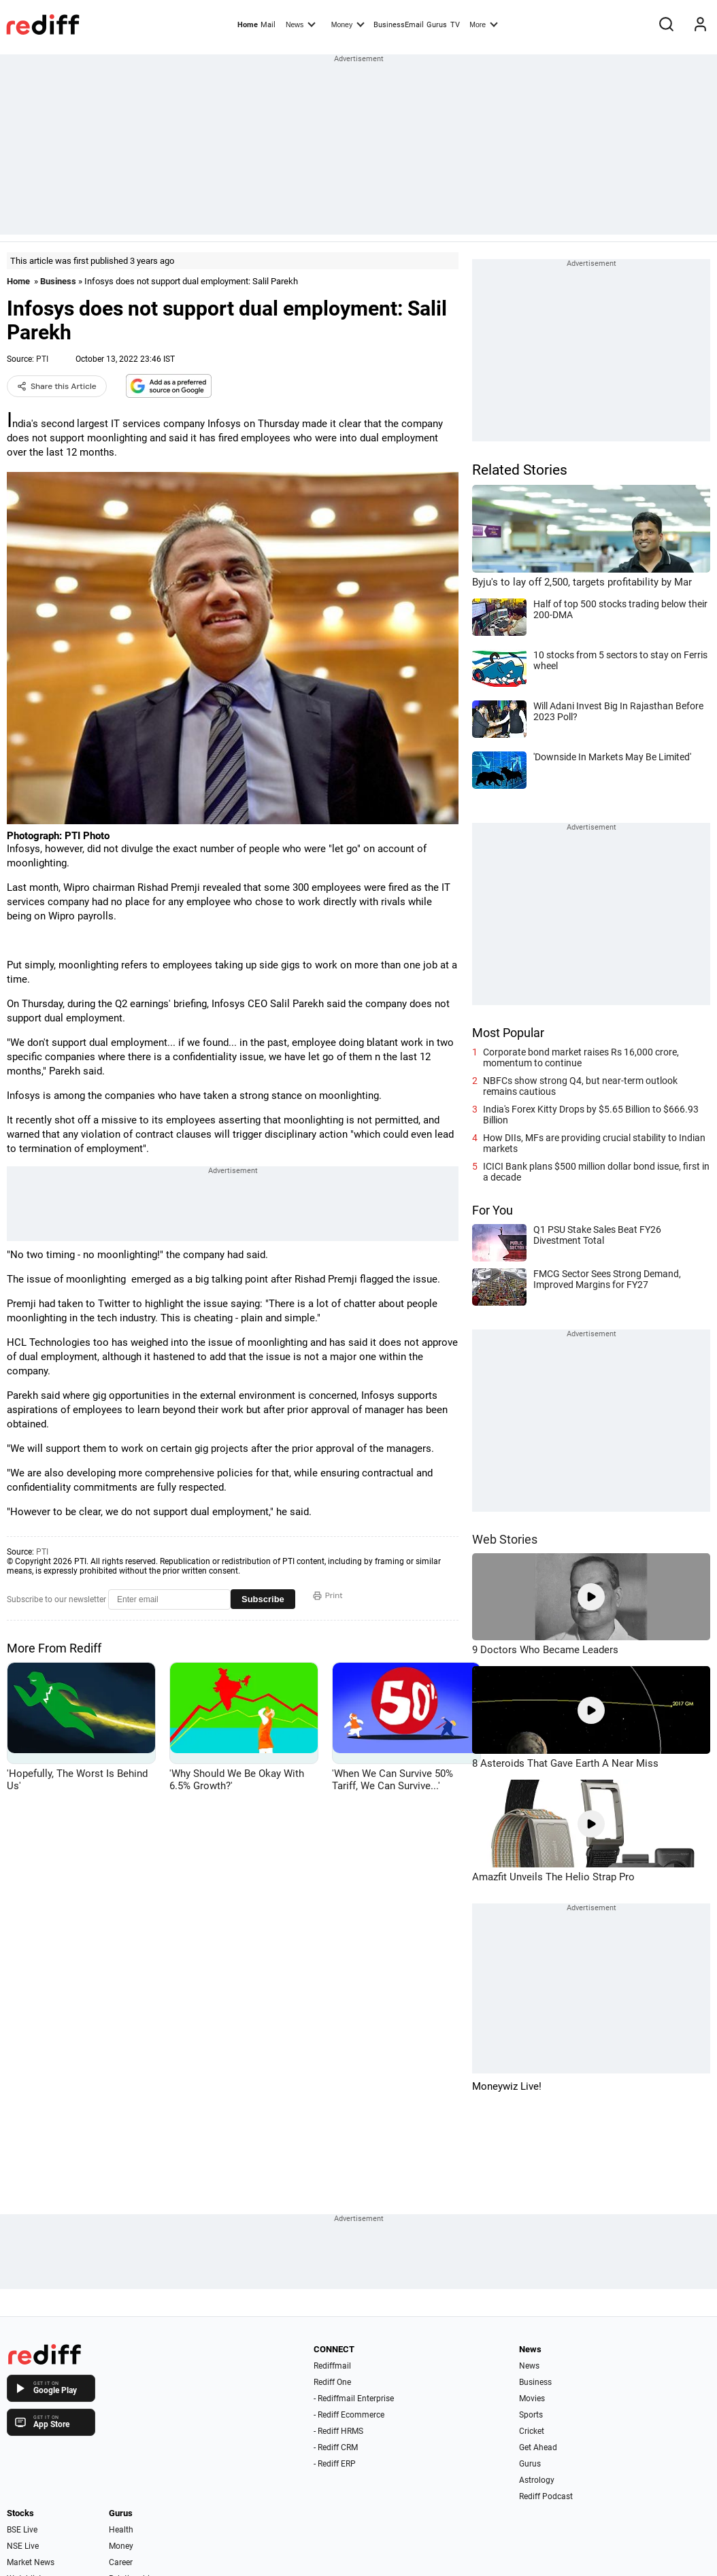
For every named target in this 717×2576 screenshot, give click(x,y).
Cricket (531, 2431)
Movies (532, 2398)
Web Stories (504, 1539)
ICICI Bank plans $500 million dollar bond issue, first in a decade (596, 1172)
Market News (30, 2562)
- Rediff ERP (335, 2464)
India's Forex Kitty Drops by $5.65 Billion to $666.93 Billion (591, 1114)
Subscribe (262, 1599)
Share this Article (57, 386)
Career (121, 2562)
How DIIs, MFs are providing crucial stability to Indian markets (594, 1143)
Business (58, 281)
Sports (531, 2415)
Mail (268, 24)
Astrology (536, 2480)
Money (348, 24)
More (483, 24)
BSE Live (22, 2530)
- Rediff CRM (336, 2447)
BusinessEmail (398, 24)
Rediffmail (332, 2366)
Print (328, 1595)
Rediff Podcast (546, 2496)
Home (247, 24)
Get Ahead (538, 2447)
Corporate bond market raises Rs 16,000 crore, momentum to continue (581, 1057)
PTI (42, 359)
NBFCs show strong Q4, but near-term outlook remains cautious (580, 1086)
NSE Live (23, 2546)
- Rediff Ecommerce (349, 2415)
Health (121, 2530)
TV (455, 24)
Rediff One (332, 2382)
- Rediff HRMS (338, 2431)
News (301, 24)
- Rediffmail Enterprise (354, 2398)
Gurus (437, 24)
